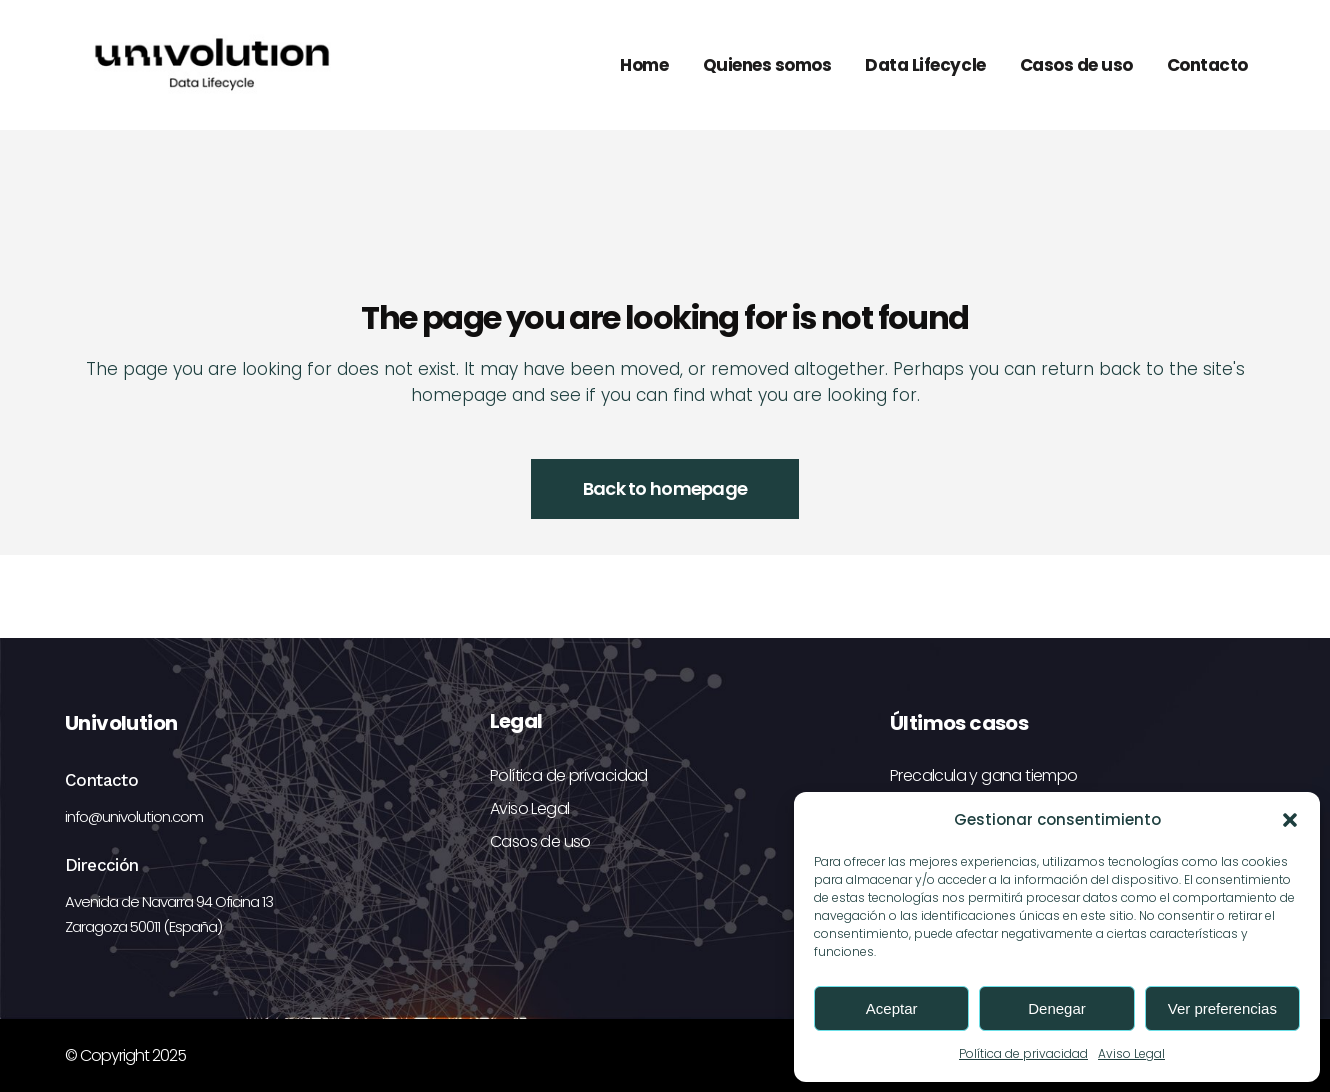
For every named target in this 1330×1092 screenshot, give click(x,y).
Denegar (1057, 1008)
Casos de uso (540, 841)
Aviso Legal (1131, 1053)
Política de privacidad (1023, 1053)
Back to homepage (665, 488)
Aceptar (892, 1008)
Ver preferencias (1222, 1008)
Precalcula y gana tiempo (984, 775)
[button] (1290, 820)
